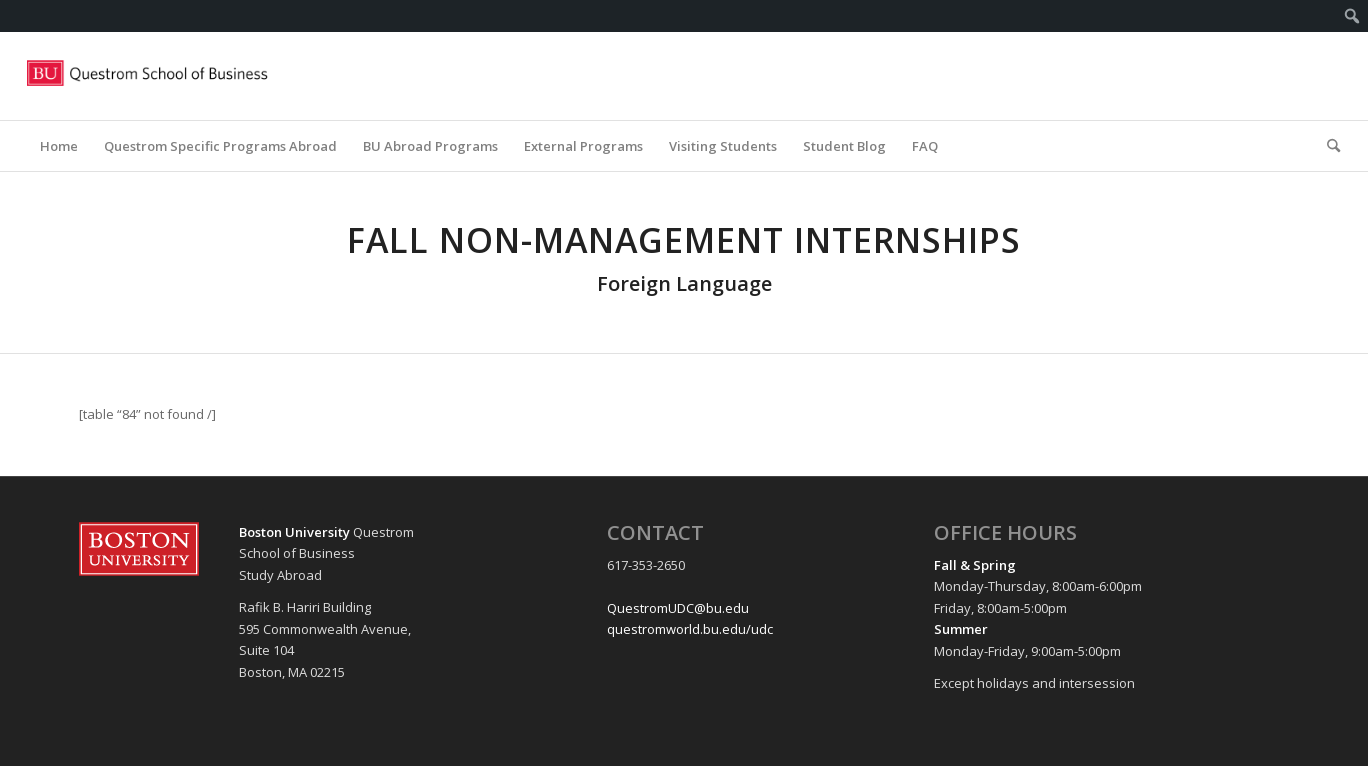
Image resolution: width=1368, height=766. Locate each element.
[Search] (1327, 146)
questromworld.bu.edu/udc (690, 629)
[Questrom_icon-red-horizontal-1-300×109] (148, 76)
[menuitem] (1352, 16)
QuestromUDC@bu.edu (678, 608)
